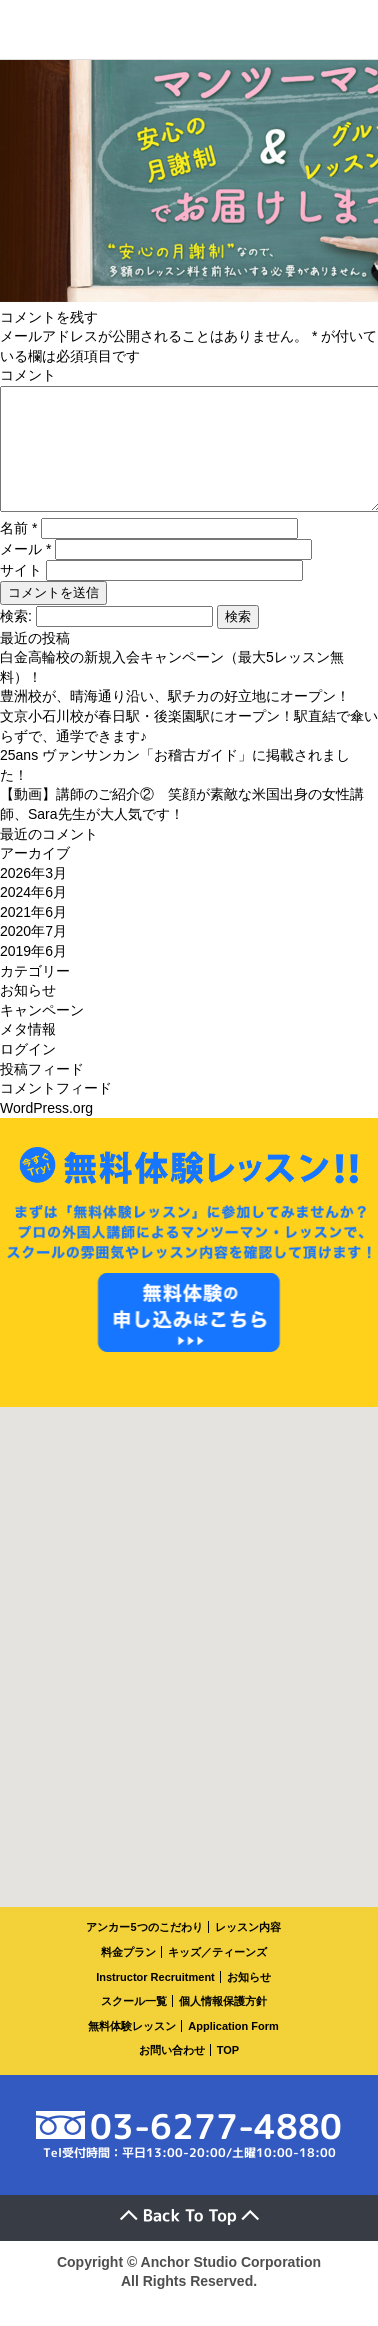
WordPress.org (46, 1132)
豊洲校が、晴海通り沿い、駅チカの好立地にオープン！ (175, 720)
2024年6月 (33, 916)
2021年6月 (33, 936)
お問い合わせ (172, 2074)
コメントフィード (56, 1112)
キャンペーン (42, 1034)
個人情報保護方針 (223, 2025)
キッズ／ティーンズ (217, 1976)
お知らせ (28, 1014)
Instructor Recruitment (155, 2001)
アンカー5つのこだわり (144, 1951)
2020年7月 (33, 955)
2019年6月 (33, 975)
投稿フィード (42, 1093)
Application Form (233, 2050)
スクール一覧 (134, 2025)
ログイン (28, 1073)
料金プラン (128, 1976)
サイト (21, 594)
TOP (228, 2074)
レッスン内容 (248, 1951)
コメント (28, 375)
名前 (18, 552)
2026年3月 (33, 897)
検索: (16, 640)
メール (25, 573)
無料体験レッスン (132, 2050)
